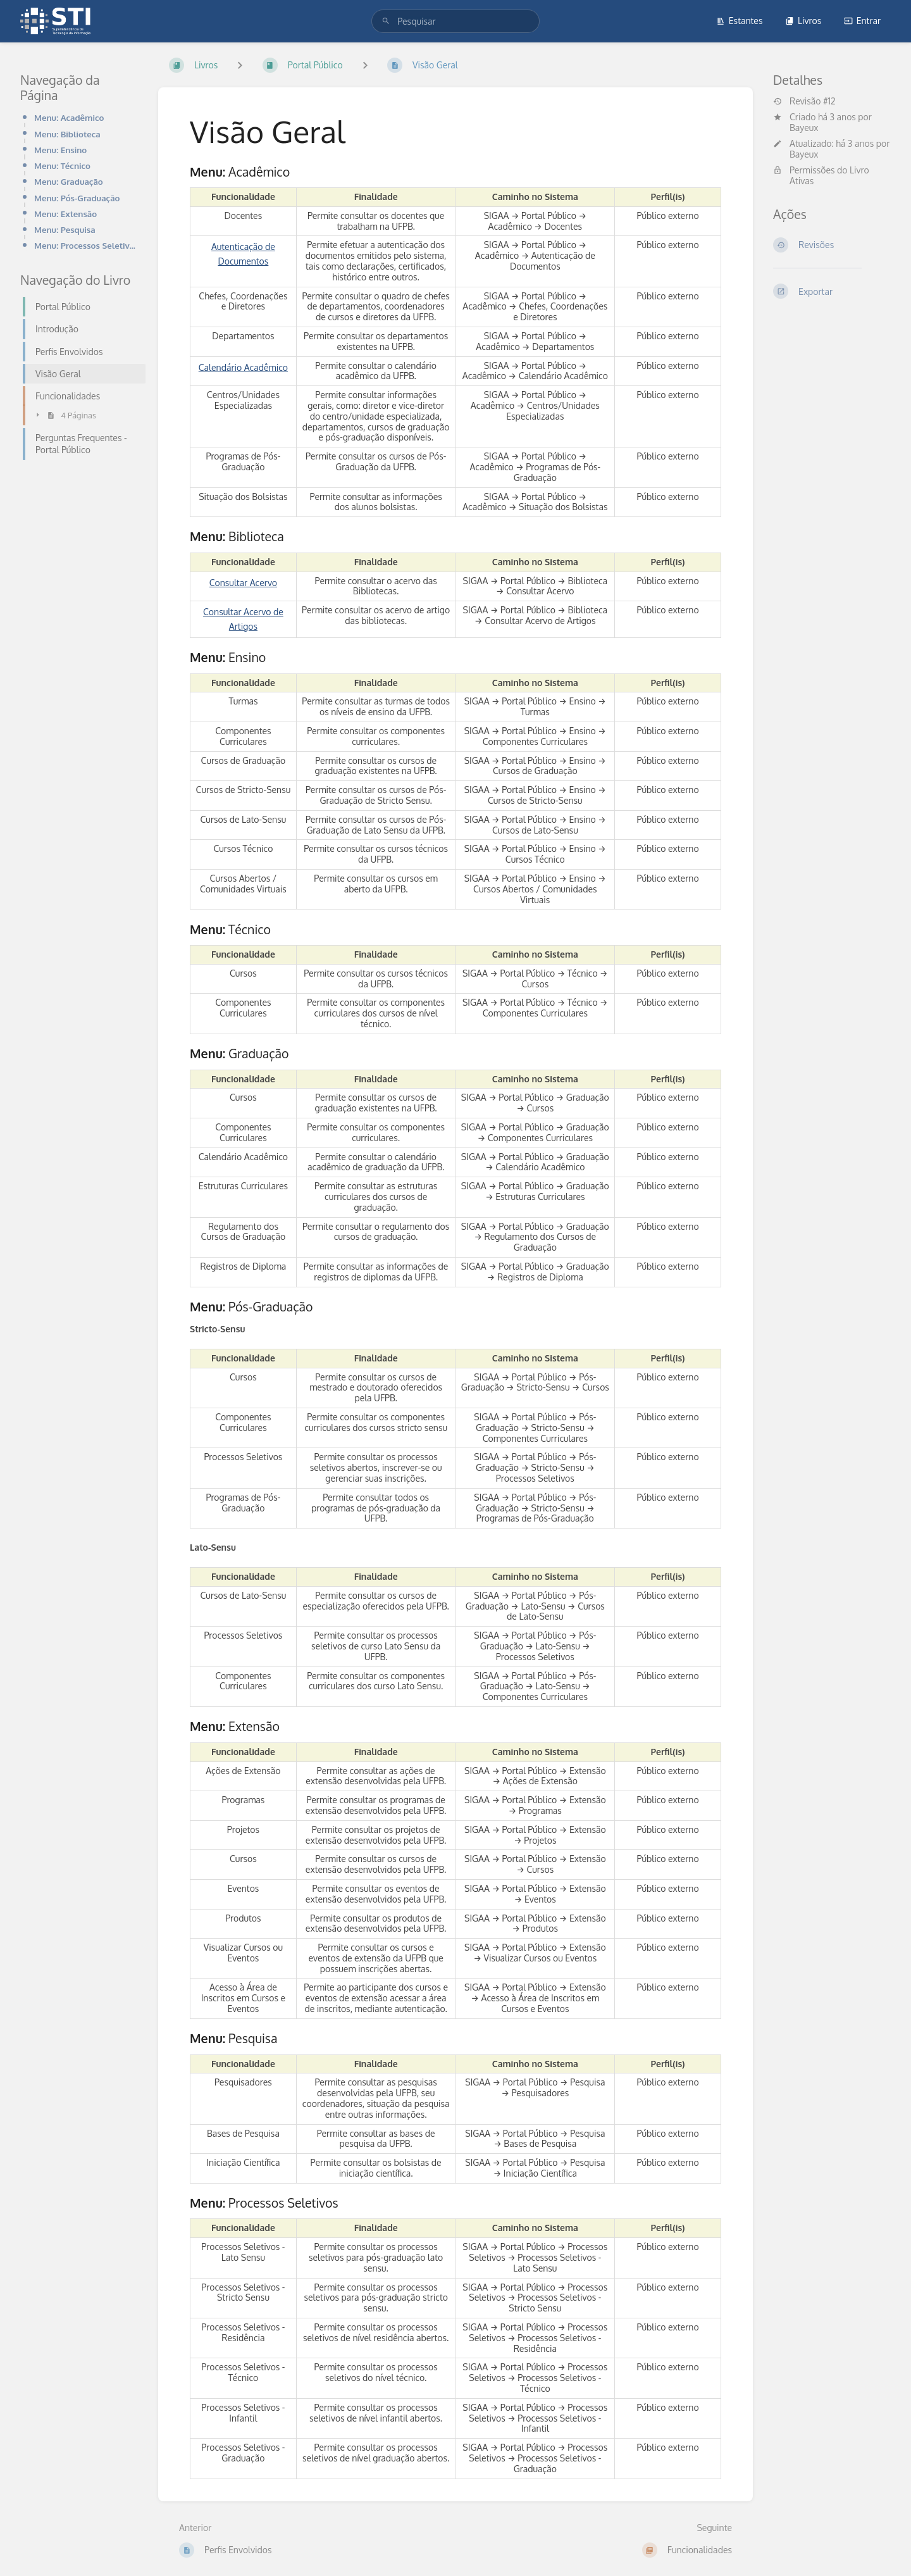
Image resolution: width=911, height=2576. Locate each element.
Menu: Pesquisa (65, 229)
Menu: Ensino (60, 149)
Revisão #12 (804, 101)
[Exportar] (832, 291)
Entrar (862, 20)
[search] (455, 21)
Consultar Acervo (243, 582)
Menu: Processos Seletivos (86, 245)
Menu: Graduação (68, 181)
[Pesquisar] (385, 21)
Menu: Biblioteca (67, 133)
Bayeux (804, 127)
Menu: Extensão (65, 213)
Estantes (739, 20)
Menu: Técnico (62, 165)
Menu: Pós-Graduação (77, 197)
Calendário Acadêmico (243, 367)
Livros (803, 20)
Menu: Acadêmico (69, 117)
